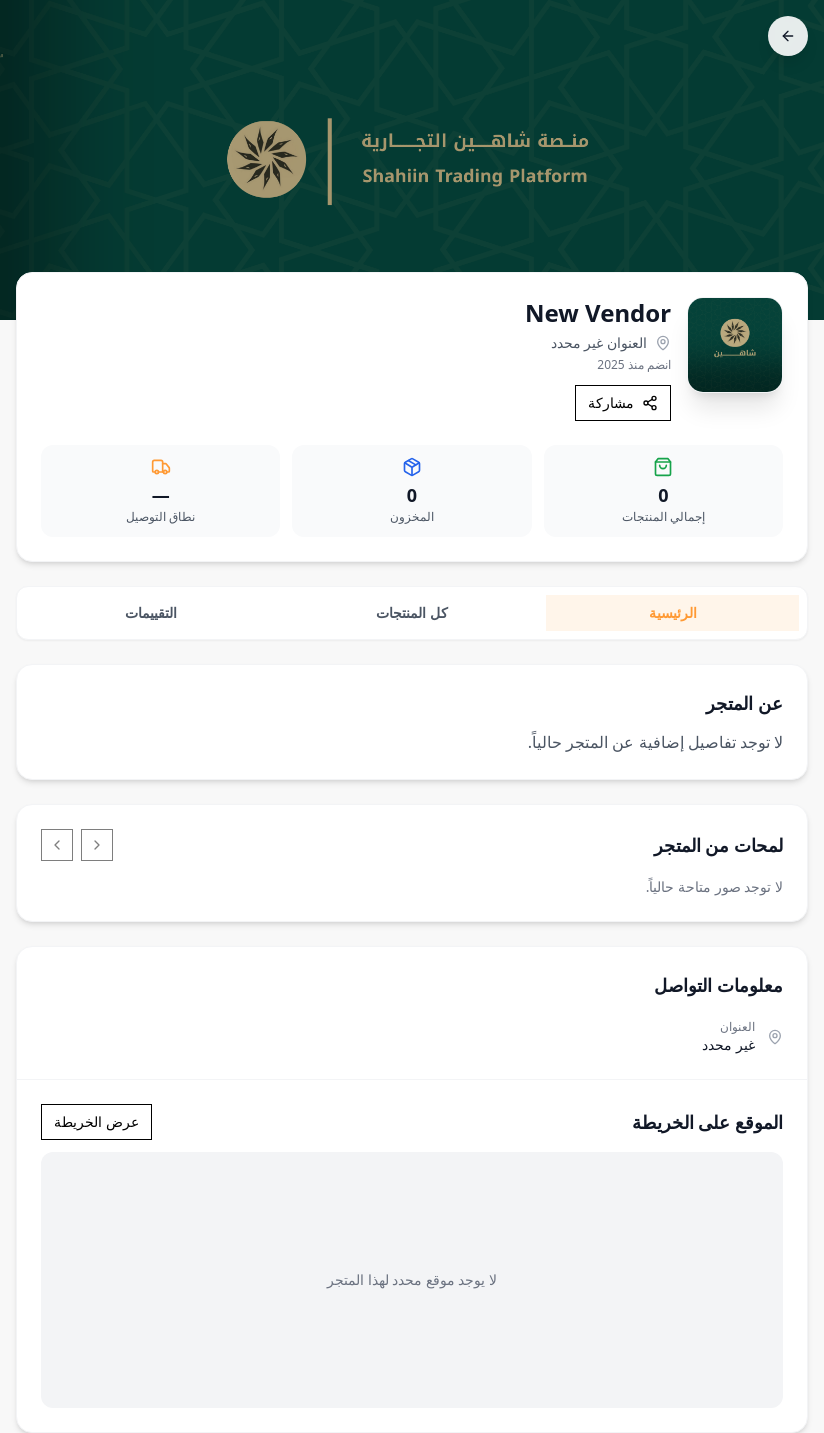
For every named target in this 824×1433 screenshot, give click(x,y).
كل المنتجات (412, 612)
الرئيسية (673, 612)
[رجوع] (788, 36)
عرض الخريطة (96, 1121)
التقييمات (151, 612)
